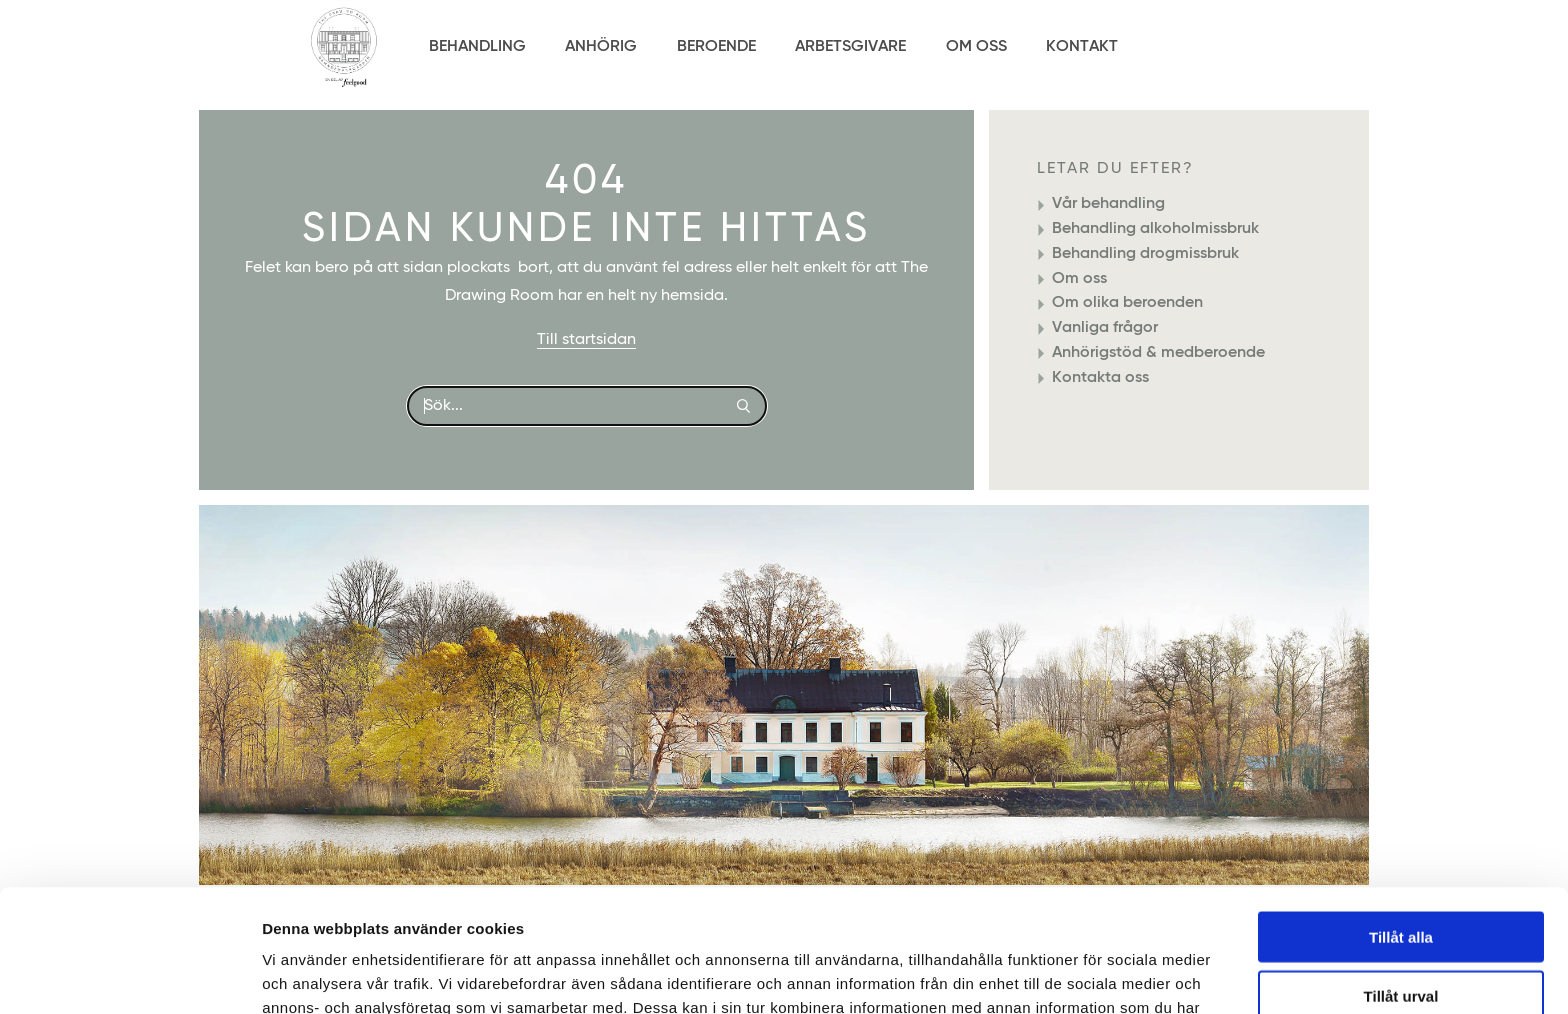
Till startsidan (586, 340)
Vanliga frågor (1105, 328)
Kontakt (1082, 47)
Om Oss (976, 47)
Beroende (716, 47)
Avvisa (1401, 931)
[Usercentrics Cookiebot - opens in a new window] (129, 975)
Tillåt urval (1401, 873)
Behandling (477, 47)
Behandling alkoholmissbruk (1155, 229)
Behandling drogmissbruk (1145, 254)
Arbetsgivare (850, 47)
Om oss (1079, 279)
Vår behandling (1108, 204)
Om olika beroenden (1127, 303)
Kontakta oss (1100, 378)
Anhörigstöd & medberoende (1158, 353)
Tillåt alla (1401, 814)
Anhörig (601, 47)
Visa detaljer (1086, 974)
